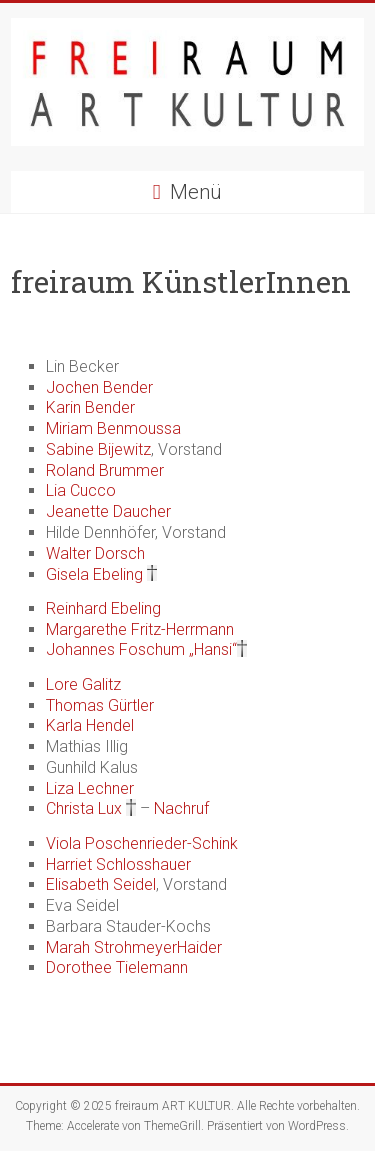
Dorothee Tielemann (117, 967)
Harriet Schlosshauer (118, 864)
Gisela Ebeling (94, 574)
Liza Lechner (90, 788)
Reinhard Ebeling (103, 608)
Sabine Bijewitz (98, 449)
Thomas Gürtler (100, 705)
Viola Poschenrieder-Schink (142, 843)
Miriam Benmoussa (113, 428)
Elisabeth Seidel (101, 884)
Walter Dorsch (95, 553)
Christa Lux (84, 808)
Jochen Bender (99, 387)
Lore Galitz (83, 684)
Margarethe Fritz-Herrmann (140, 629)
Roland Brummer (105, 470)
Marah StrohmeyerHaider (134, 947)
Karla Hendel (90, 725)
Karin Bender (90, 407)
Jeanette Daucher (108, 511)
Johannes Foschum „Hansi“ (141, 649)
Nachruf (181, 808)
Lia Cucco (81, 490)
